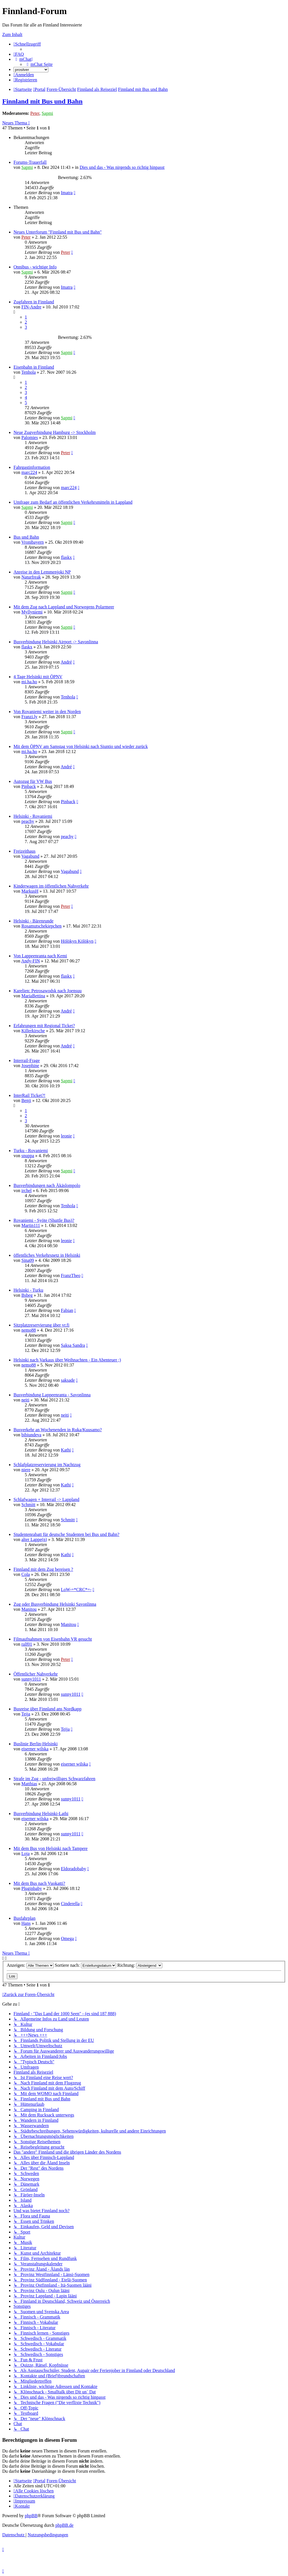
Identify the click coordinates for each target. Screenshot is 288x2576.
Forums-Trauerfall (30, 162)
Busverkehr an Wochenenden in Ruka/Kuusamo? (58, 1429)
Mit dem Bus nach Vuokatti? (39, 1883)
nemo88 (28, 1330)
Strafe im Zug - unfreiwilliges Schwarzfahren (54, 1778)
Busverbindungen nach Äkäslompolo (47, 1185)
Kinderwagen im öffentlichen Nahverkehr (51, 886)
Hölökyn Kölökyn (77, 941)
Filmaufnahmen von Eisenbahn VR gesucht (53, 1639)
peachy (27, 821)
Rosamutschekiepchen (41, 926)
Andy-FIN (30, 960)
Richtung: (139, 1965)
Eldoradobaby (73, 1868)
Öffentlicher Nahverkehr (36, 1674)
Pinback (28, 786)
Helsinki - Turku (28, 1290)
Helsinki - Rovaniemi (33, 816)
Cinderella (70, 1903)
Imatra (67, 192)
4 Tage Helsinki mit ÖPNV (38, 676)
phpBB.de (64, 2525)
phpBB (31, 2515)
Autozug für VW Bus (33, 781)
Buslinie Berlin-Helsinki (36, 1743)
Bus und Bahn (26, 537)
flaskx (66, 557)
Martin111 (30, 1225)
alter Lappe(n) (34, 1539)
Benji (26, 1100)
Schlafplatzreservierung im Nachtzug (47, 1464)
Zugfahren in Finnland (34, 301)
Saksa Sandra (73, 1345)
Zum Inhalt (12, 34)
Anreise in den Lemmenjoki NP (42, 572)
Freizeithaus (24, 851)
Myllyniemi (32, 612)
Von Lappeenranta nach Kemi (40, 955)
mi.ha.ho (29, 681)
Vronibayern (32, 542)
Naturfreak (31, 577)
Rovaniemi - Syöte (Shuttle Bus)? (44, 1220)
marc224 (29, 472)
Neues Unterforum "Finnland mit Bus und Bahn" (58, 232)
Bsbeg (27, 1295)
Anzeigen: (30, 1965)
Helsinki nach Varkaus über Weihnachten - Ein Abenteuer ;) (67, 1360)
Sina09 (27, 1260)
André (66, 662)
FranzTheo (70, 1275)
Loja (25, 1853)
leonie (66, 1136)
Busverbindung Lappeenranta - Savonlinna (52, 1394)
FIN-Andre (31, 306)
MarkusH (29, 891)
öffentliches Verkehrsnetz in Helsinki (47, 1255)
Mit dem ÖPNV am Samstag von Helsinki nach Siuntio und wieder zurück (81, 746)
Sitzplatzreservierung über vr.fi (41, 1325)
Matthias (29, 1783)
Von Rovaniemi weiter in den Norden (47, 711)
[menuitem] (19, 54)
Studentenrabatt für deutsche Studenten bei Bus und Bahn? (66, 1534)
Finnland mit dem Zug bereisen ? (43, 1569)
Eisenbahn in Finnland (34, 367)
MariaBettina (33, 995)
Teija (25, 1714)
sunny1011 (31, 1679)
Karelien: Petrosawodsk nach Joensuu (48, 990)
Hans (26, 1923)
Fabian (67, 1310)
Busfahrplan (24, 1918)
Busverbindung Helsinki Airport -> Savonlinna (56, 641)
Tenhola (28, 372)
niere (25, 1469)
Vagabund (30, 856)
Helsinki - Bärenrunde (33, 921)
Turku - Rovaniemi (31, 1150)
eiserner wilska (34, 1748)
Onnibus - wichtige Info (35, 267)
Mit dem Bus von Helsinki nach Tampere (50, 1848)
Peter (34, 113)
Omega (67, 1938)
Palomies (29, 437)
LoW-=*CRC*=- (76, 1589)
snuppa (27, 1155)
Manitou (29, 1609)
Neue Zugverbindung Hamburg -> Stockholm (55, 432)
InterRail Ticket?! (29, 1095)
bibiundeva (31, 1434)
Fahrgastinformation (32, 467)
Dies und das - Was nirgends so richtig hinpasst (122, 167)
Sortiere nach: (85, 1965)
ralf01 (26, 1644)
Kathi (66, 1450)
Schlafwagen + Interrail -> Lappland (46, 1499)
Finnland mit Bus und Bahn (42, 101)
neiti (25, 1399)
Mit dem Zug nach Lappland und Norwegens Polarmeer (64, 606)
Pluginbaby (31, 1888)
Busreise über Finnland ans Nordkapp (48, 1708)
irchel (26, 1190)
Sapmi (47, 113)
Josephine (30, 1065)
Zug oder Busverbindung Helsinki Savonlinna (55, 1604)
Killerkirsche (33, 1030)
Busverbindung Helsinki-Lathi (41, 1813)
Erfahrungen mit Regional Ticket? (44, 1025)
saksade (68, 1380)
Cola (25, 1574)
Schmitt (28, 1504)
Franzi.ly (29, 716)
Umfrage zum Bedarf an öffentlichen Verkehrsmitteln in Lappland (73, 502)
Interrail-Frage (27, 1060)
